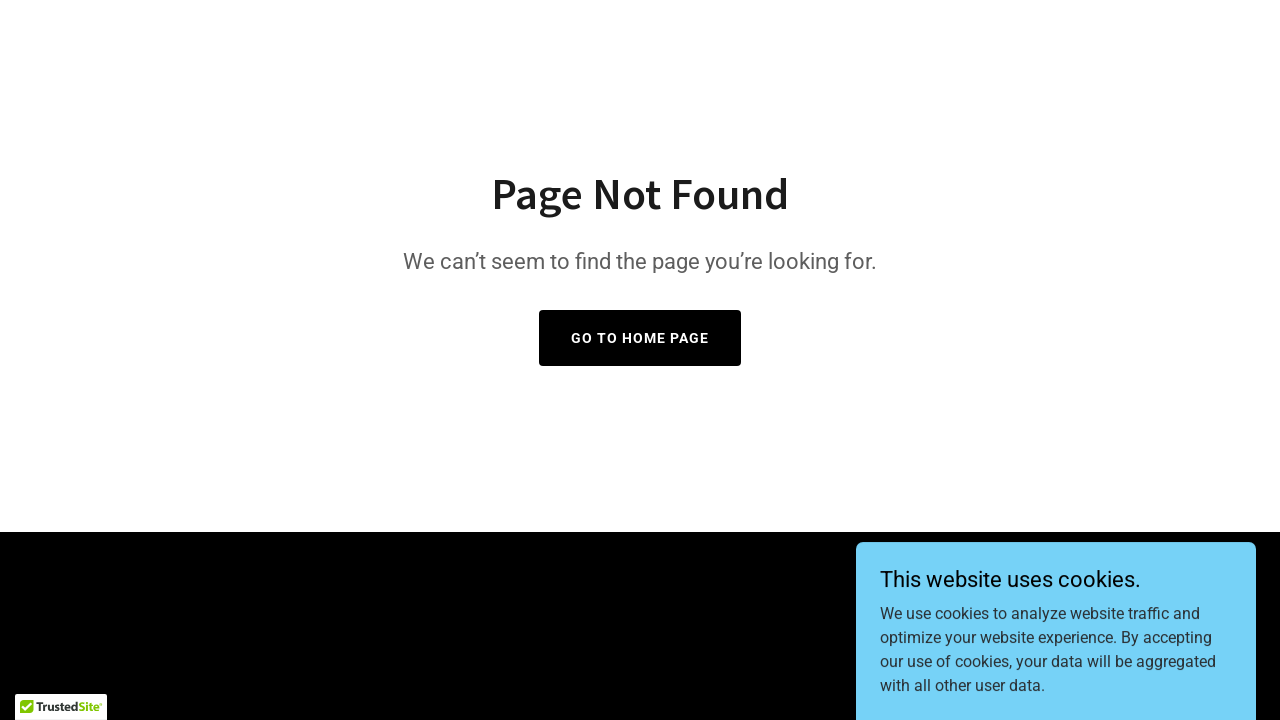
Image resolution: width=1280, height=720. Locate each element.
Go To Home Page (640, 338)
